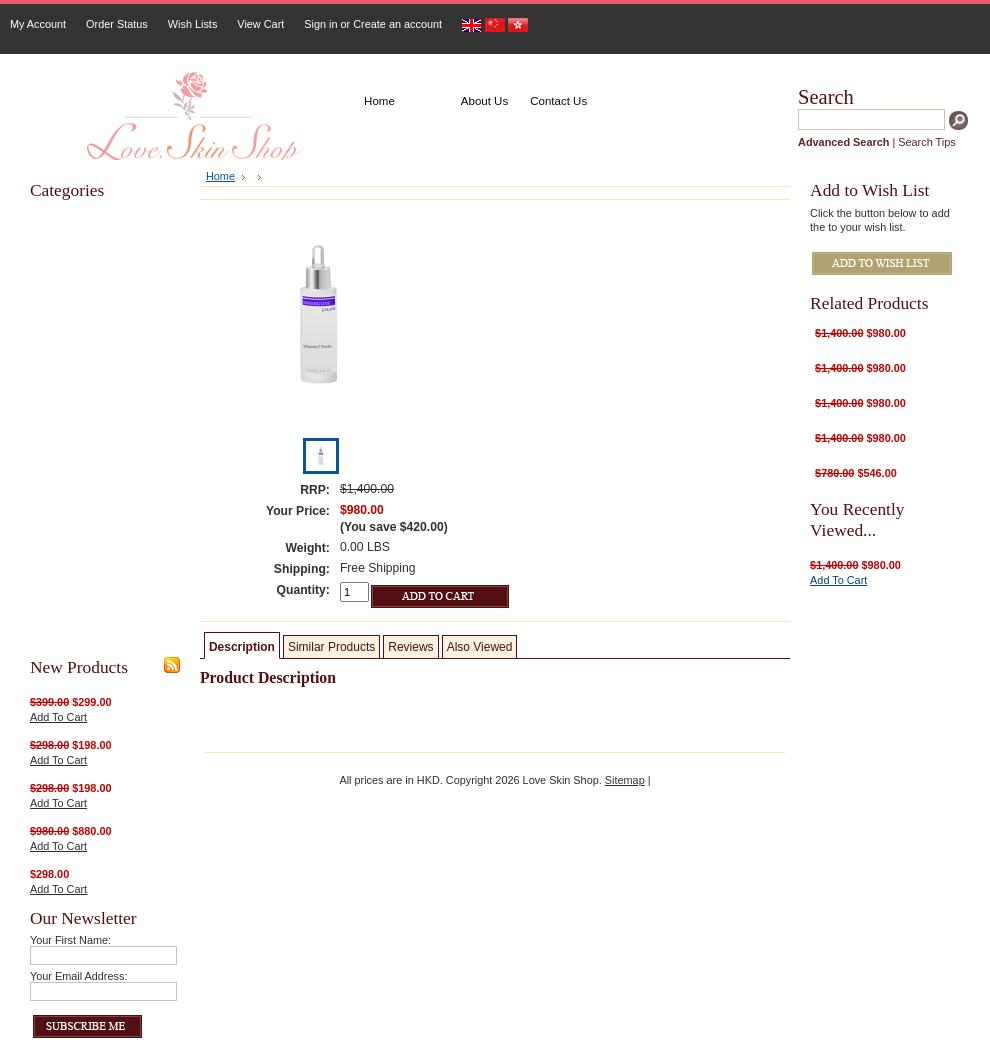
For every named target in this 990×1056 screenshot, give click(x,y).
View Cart (260, 24)
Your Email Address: (79, 976)
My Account (38, 24)
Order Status (117, 24)
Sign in (320, 24)
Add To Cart (58, 717)
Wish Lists (193, 24)
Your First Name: (70, 940)
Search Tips (926, 142)
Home (220, 176)
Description (242, 647)
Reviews (410, 647)
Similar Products (331, 647)
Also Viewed (480, 647)
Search (826, 97)
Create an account (397, 24)
